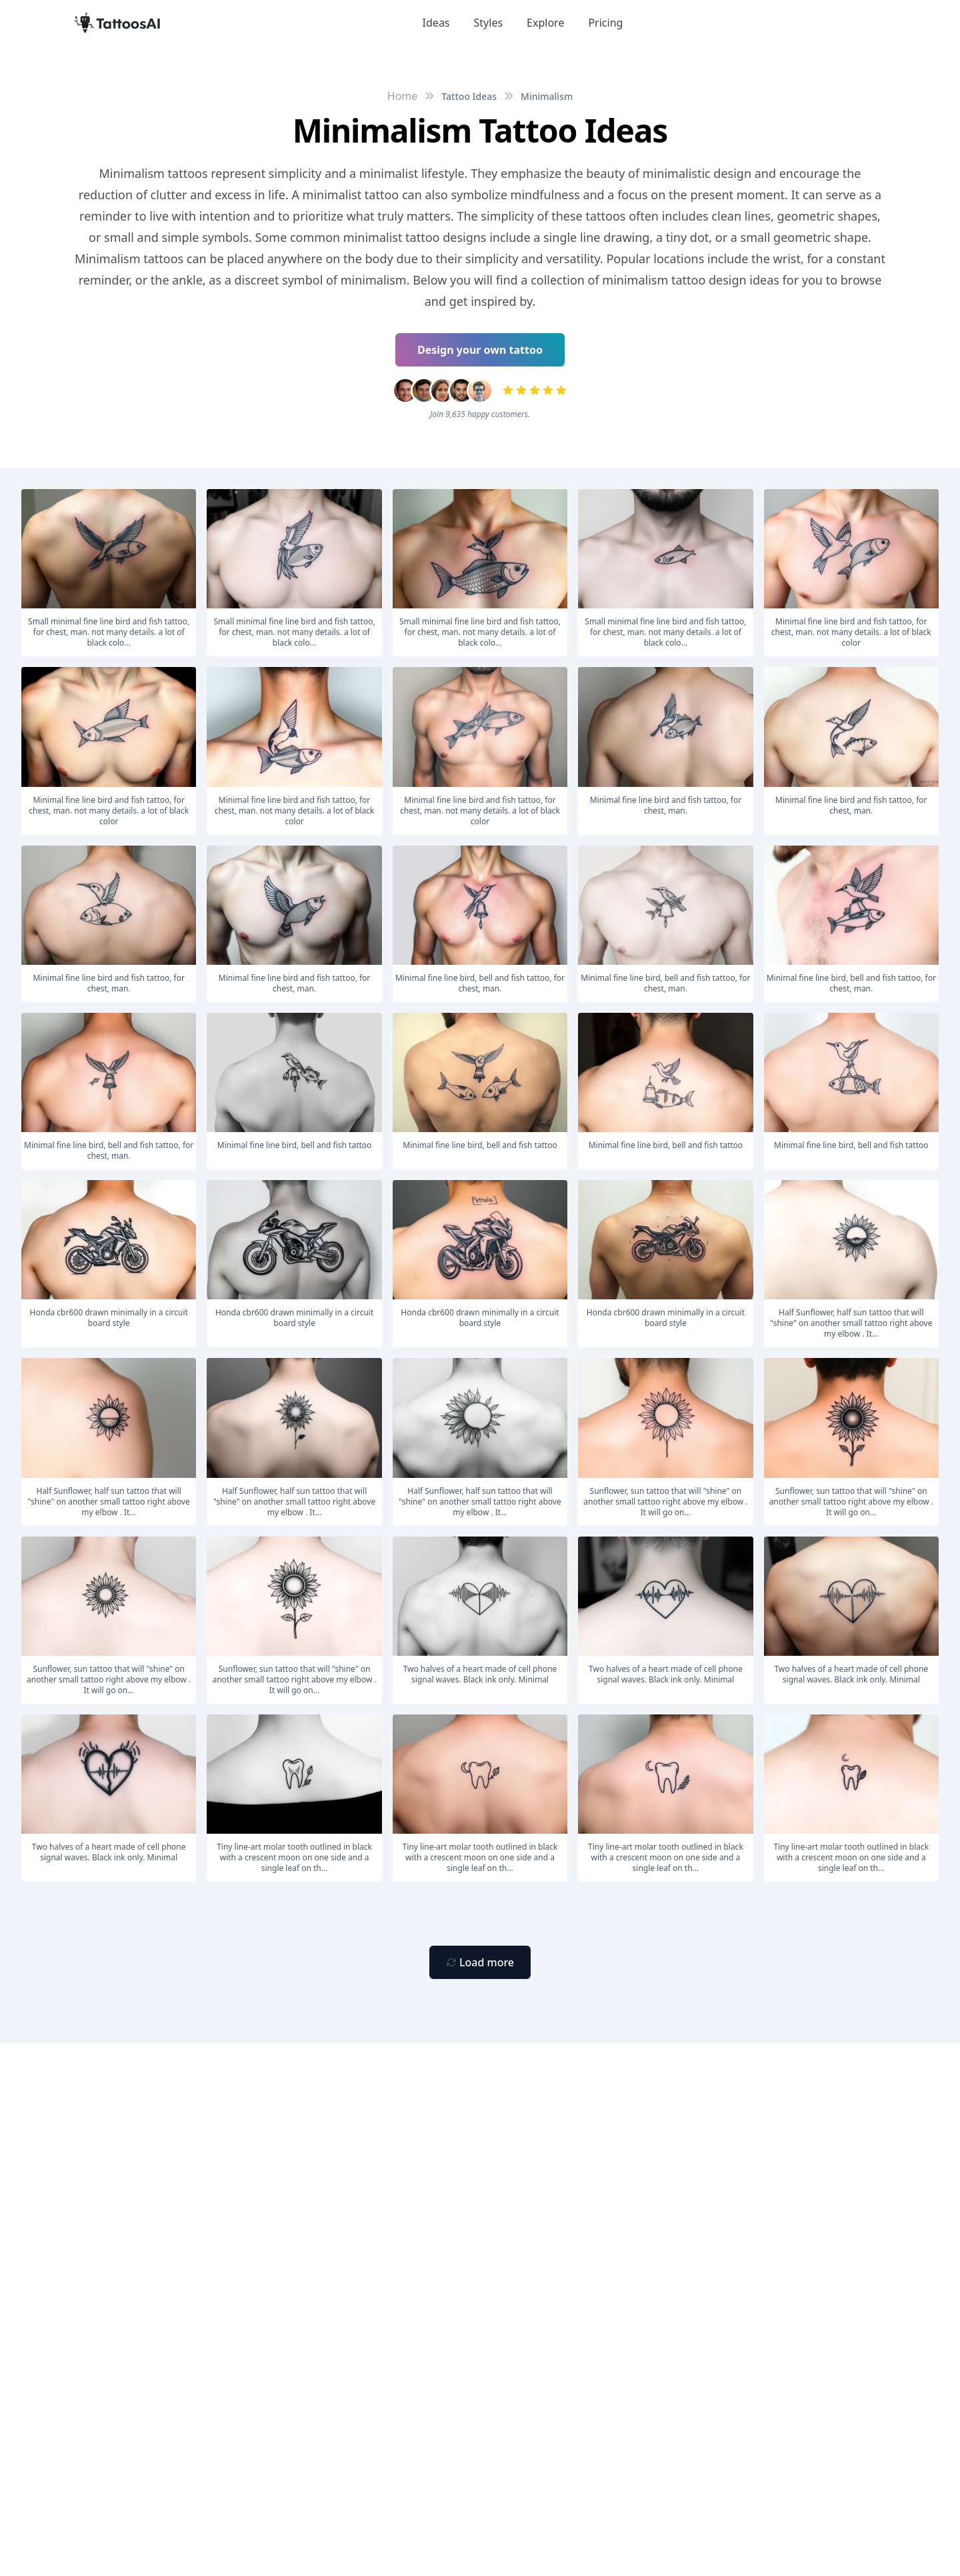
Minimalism (547, 96)
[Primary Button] (480, 1962)
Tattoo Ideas (469, 96)
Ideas (436, 22)
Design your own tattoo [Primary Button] (480, 349)
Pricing (605, 22)
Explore (545, 22)
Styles (488, 22)
